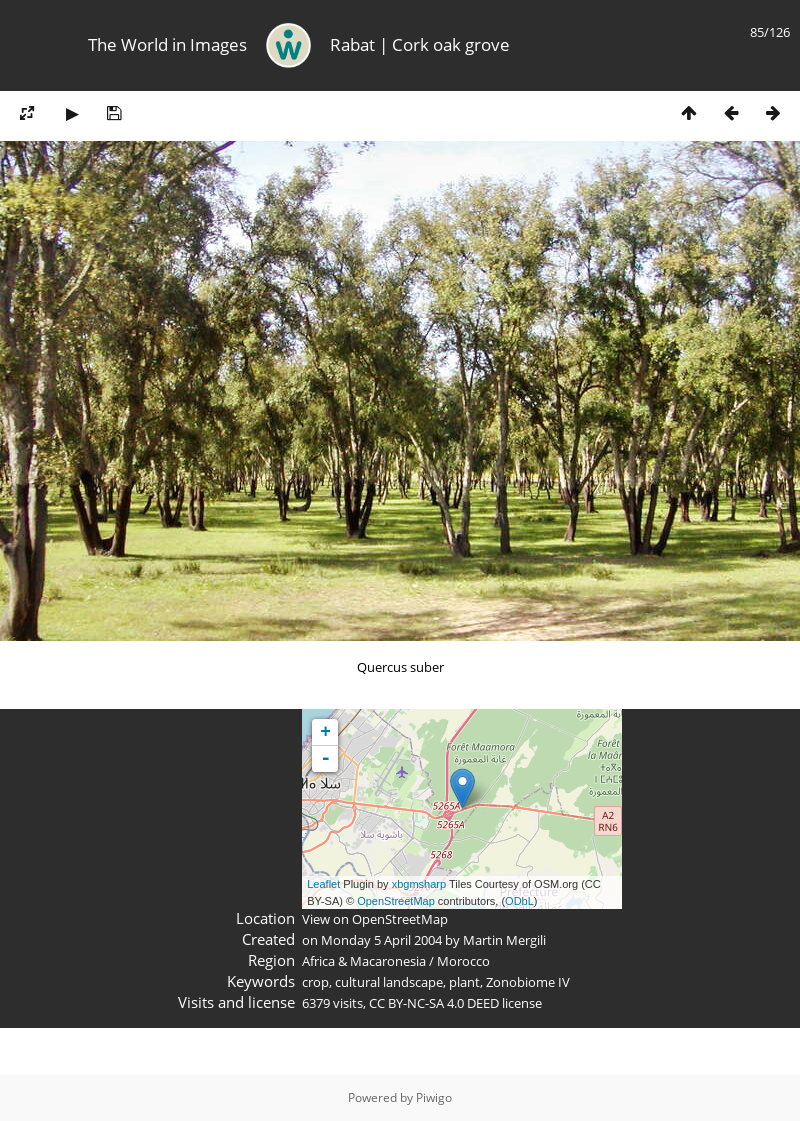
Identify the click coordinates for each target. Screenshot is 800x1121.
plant (464, 982)
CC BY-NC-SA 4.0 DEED (434, 1003)
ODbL (519, 901)
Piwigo (434, 1097)
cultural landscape (389, 982)
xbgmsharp (419, 884)
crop (315, 982)
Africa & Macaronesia (364, 961)
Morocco (463, 961)
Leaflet (323, 884)
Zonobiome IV (528, 982)
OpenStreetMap (396, 901)
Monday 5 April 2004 (381, 940)
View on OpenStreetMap (375, 919)
